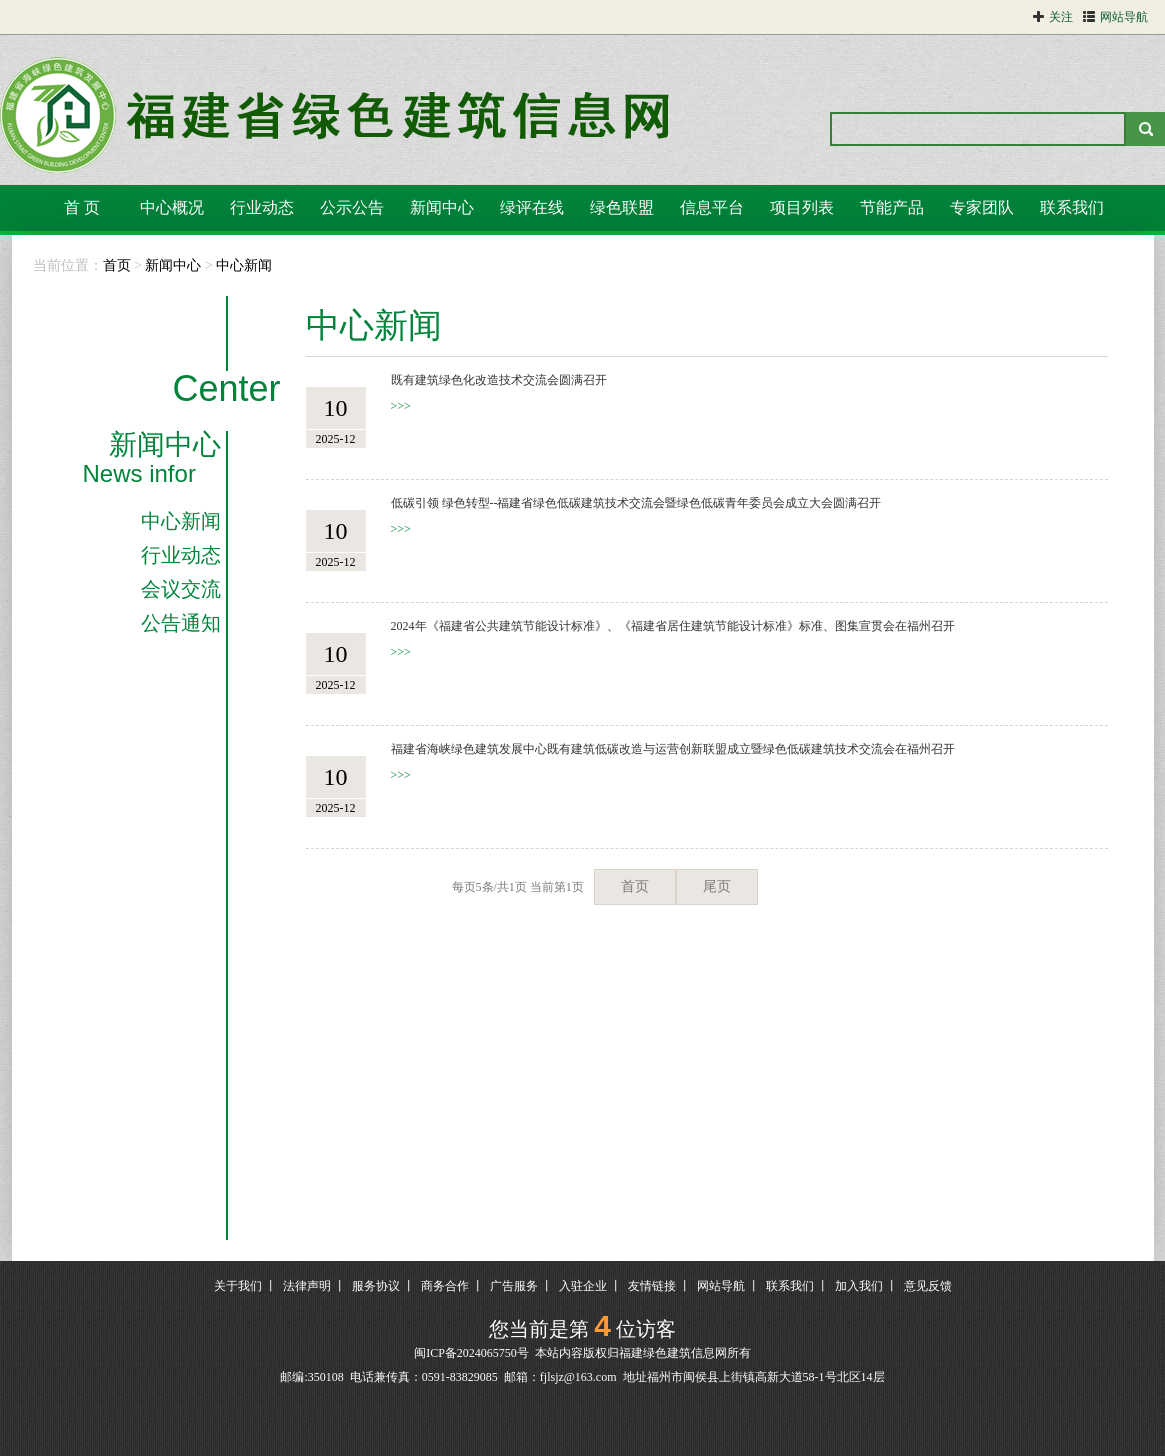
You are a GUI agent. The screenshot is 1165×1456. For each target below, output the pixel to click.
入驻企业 (583, 1286)
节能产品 (892, 207)
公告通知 (181, 623)
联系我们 (1072, 207)
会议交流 (181, 589)
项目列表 (802, 207)
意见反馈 (928, 1286)
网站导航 (721, 1286)
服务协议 (376, 1286)
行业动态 (262, 207)
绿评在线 (532, 207)
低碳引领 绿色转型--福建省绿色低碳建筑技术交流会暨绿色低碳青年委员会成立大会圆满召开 (636, 503)
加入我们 (859, 1286)
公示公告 (352, 207)
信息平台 (712, 207)
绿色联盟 (622, 207)
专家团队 (982, 207)
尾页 (717, 886)
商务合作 (445, 1286)
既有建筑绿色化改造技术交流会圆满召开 (499, 380)
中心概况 (172, 207)
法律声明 (307, 1286)
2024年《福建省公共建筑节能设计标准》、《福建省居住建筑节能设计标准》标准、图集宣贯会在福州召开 (673, 626)
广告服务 (514, 1286)
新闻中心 (442, 207)
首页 (117, 265)
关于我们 (238, 1286)
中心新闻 (244, 265)
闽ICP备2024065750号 (471, 1353)
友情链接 (652, 1286)
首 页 (82, 207)
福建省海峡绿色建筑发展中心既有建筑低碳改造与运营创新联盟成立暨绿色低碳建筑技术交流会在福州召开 (673, 749)
